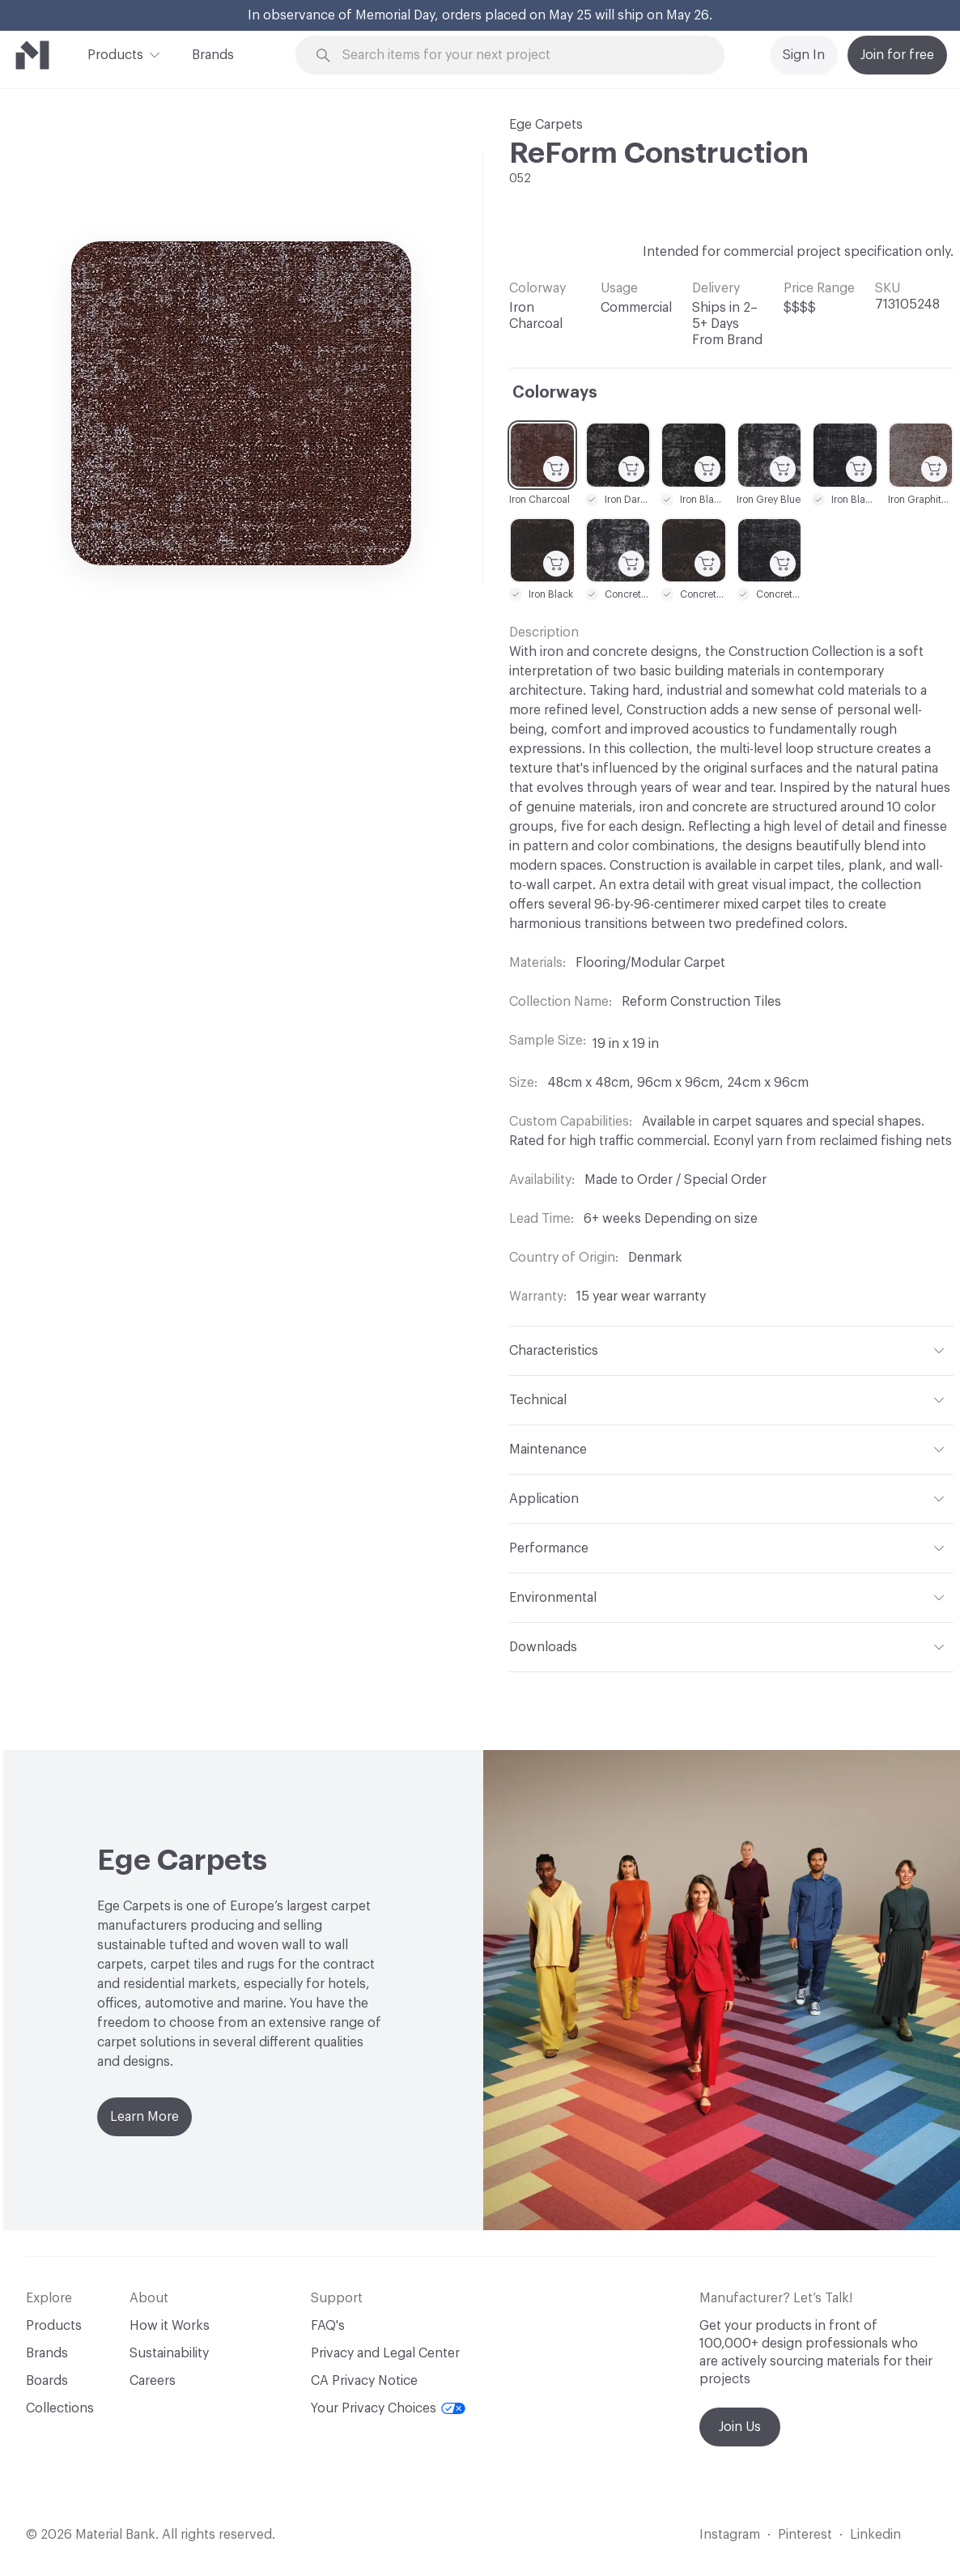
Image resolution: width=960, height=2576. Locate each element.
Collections (60, 2408)
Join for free (897, 55)
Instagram (729, 2534)
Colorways (554, 393)
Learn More (144, 2116)
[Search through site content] (519, 55)
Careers (153, 2380)
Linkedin (875, 2534)
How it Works (170, 2325)
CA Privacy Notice (364, 2380)
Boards (47, 2380)
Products (115, 53)
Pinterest (805, 2534)
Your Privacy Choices (388, 2408)
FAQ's (328, 2325)
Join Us (740, 2427)
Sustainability (169, 2353)
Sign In (804, 55)
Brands (213, 55)
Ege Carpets (546, 124)
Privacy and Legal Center (385, 2353)
